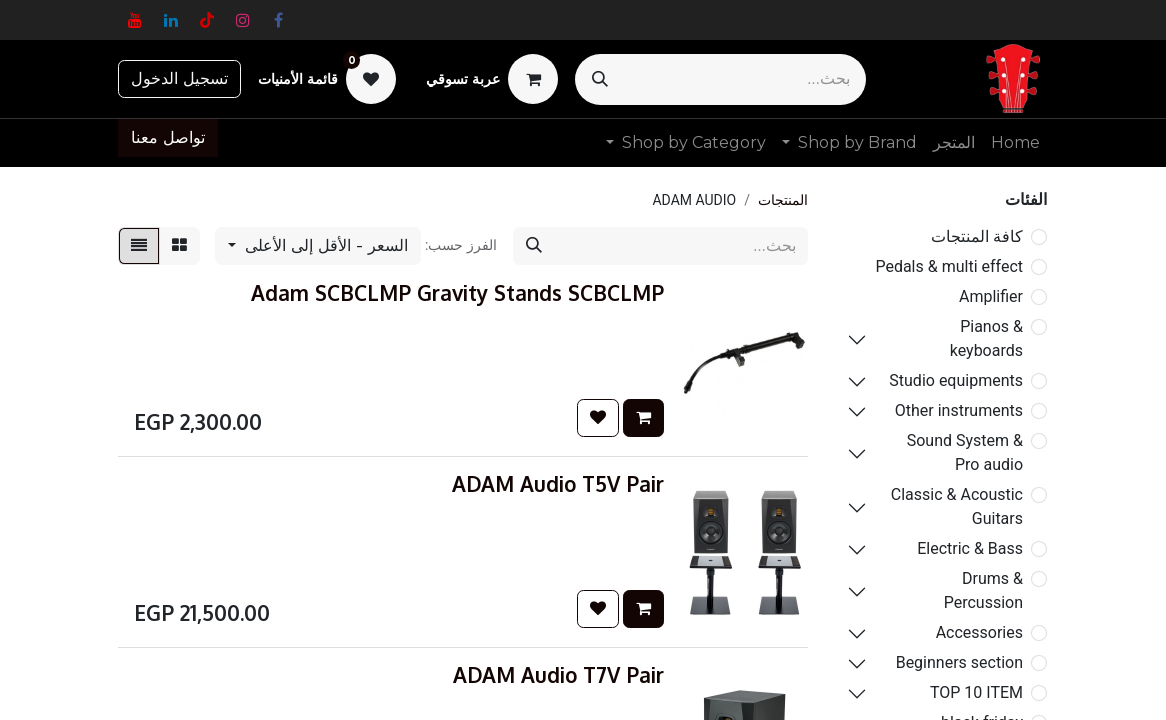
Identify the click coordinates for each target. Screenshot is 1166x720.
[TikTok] (207, 20)
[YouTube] (135, 20)
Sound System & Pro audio (965, 452)
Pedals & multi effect (949, 266)
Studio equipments (956, 380)
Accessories (979, 632)
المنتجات (783, 200)
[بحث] (600, 79)
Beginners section (959, 662)
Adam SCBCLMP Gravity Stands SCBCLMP (457, 293)
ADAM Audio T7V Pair (558, 675)
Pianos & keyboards (986, 338)
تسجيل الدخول (179, 78)
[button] (318, 246)
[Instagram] (243, 20)
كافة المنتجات (977, 236)
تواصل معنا (168, 137)
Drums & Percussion (983, 590)
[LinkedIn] (171, 20)
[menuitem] (1015, 143)
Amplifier (991, 296)
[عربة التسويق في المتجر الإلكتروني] (492, 79)
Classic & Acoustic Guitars (957, 506)
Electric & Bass (970, 548)
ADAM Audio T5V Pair (558, 484)
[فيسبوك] (279, 20)
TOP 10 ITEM (976, 692)
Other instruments (959, 410)
